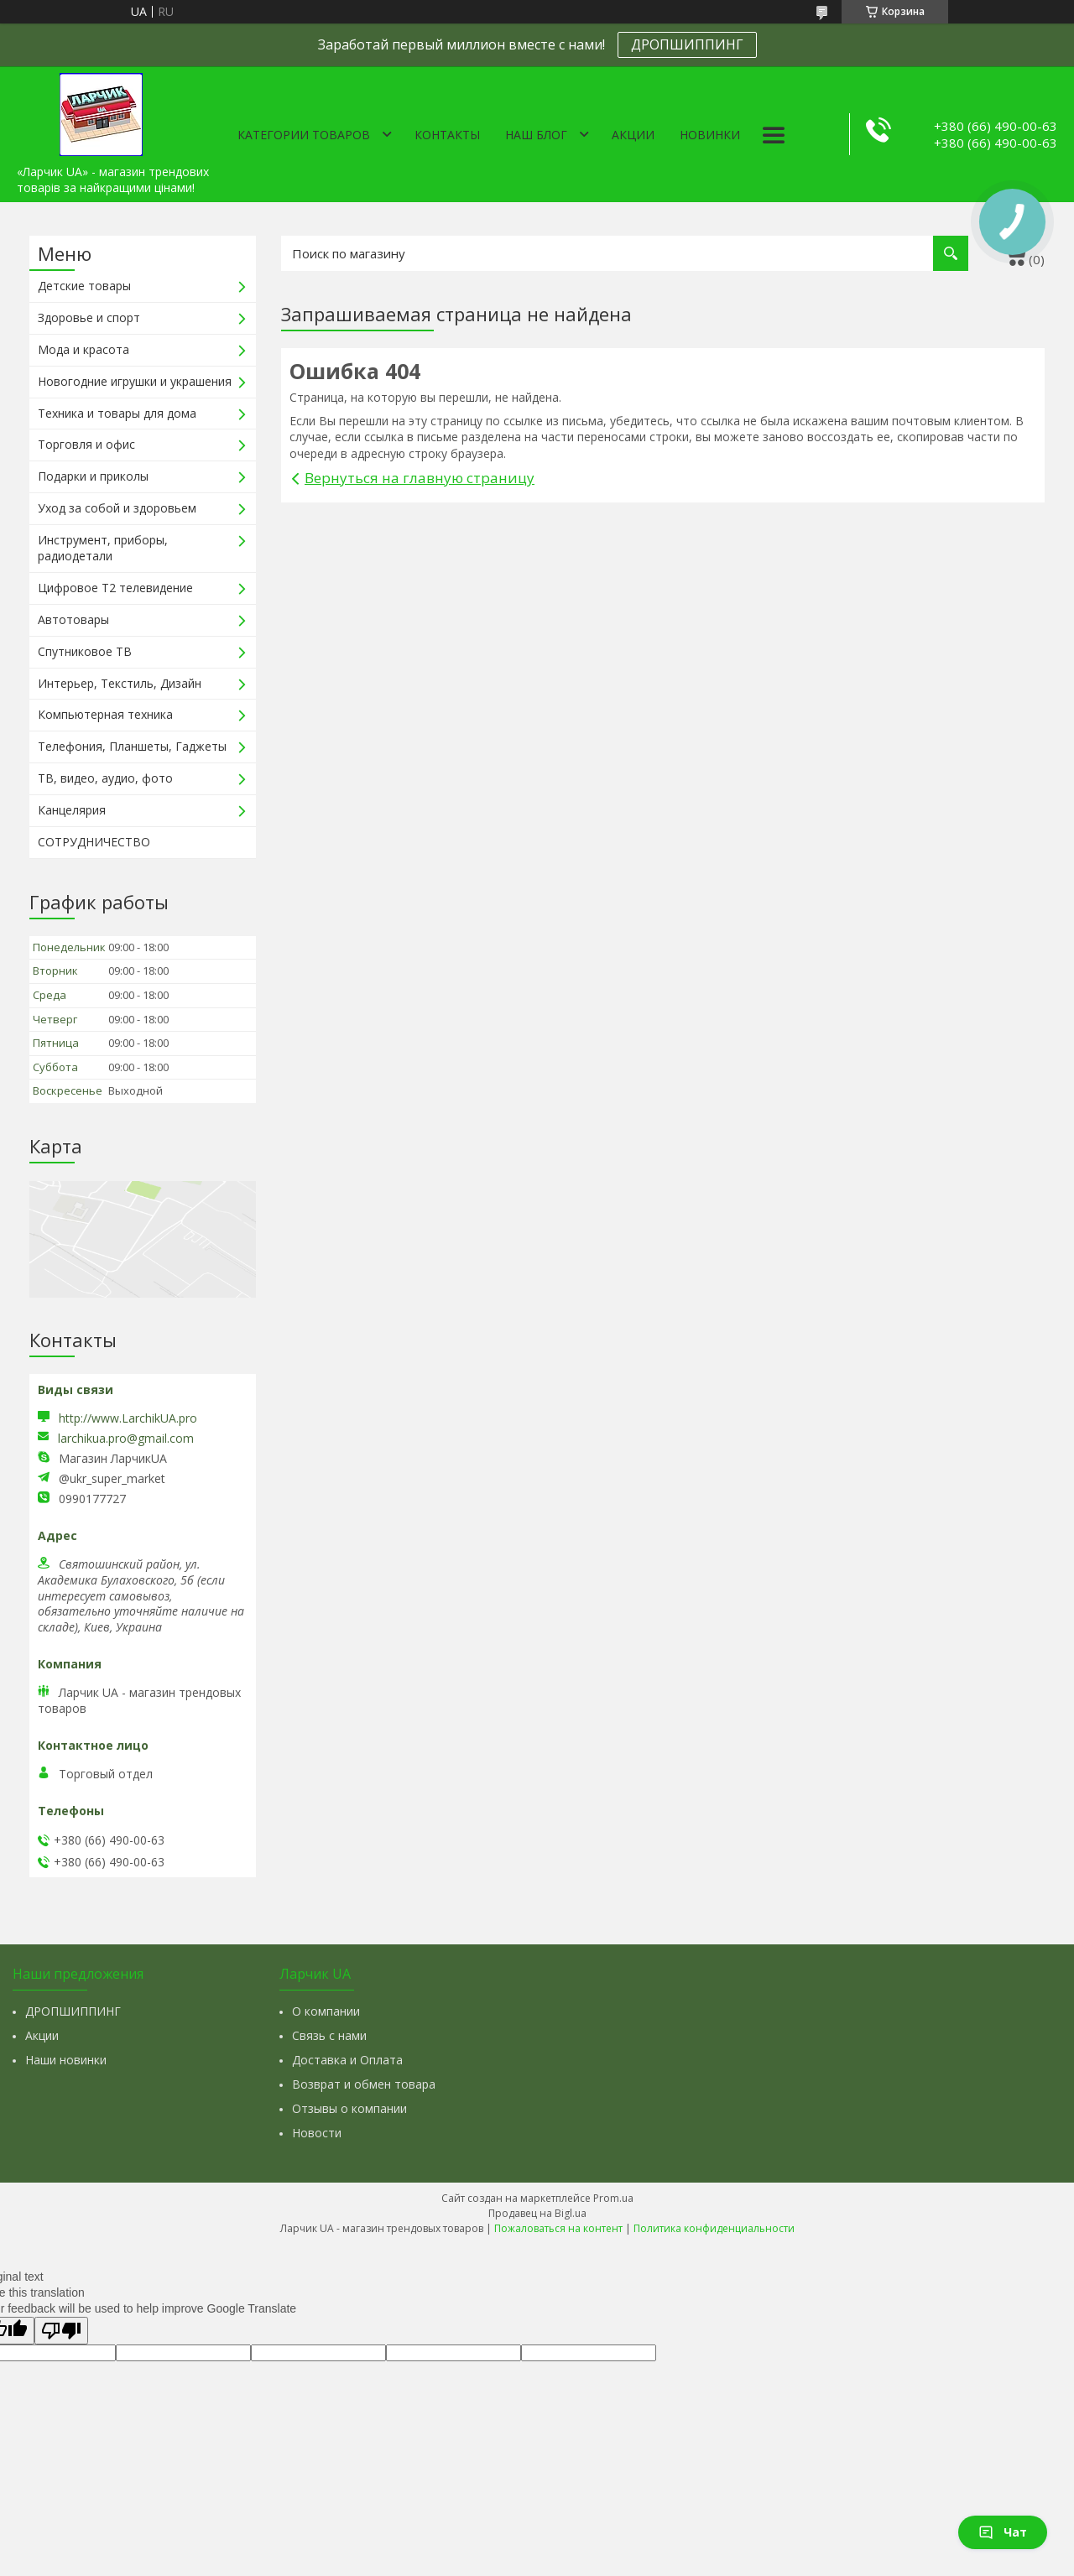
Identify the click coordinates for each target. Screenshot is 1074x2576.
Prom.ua (613, 2198)
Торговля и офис (86, 444)
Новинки (710, 135)
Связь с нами (329, 2035)
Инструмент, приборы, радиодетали (103, 548)
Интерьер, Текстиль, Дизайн (119, 683)
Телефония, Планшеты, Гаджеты (132, 746)
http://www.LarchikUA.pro (128, 1418)
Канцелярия (72, 810)
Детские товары (84, 286)
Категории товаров (303, 135)
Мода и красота (83, 349)
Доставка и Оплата (347, 2060)
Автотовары (73, 619)
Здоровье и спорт (89, 317)
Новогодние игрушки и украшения (135, 381)
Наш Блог (536, 135)
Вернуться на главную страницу (419, 477)
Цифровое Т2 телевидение (115, 588)
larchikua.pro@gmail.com (126, 1438)
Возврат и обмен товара (363, 2084)
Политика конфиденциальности (714, 2228)
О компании (326, 2011)
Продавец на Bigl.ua (537, 2213)
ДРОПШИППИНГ (687, 44)
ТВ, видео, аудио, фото (105, 778)
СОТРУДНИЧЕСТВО (94, 842)
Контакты (447, 135)
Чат (1002, 2532)
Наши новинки (66, 2060)
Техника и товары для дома (117, 413)
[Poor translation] (61, 2330)
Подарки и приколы (93, 476)
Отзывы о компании (349, 2108)
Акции (633, 135)
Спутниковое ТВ (85, 651)
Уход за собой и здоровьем (117, 508)
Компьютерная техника (105, 714)
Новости (316, 2133)
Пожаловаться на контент (558, 2228)
